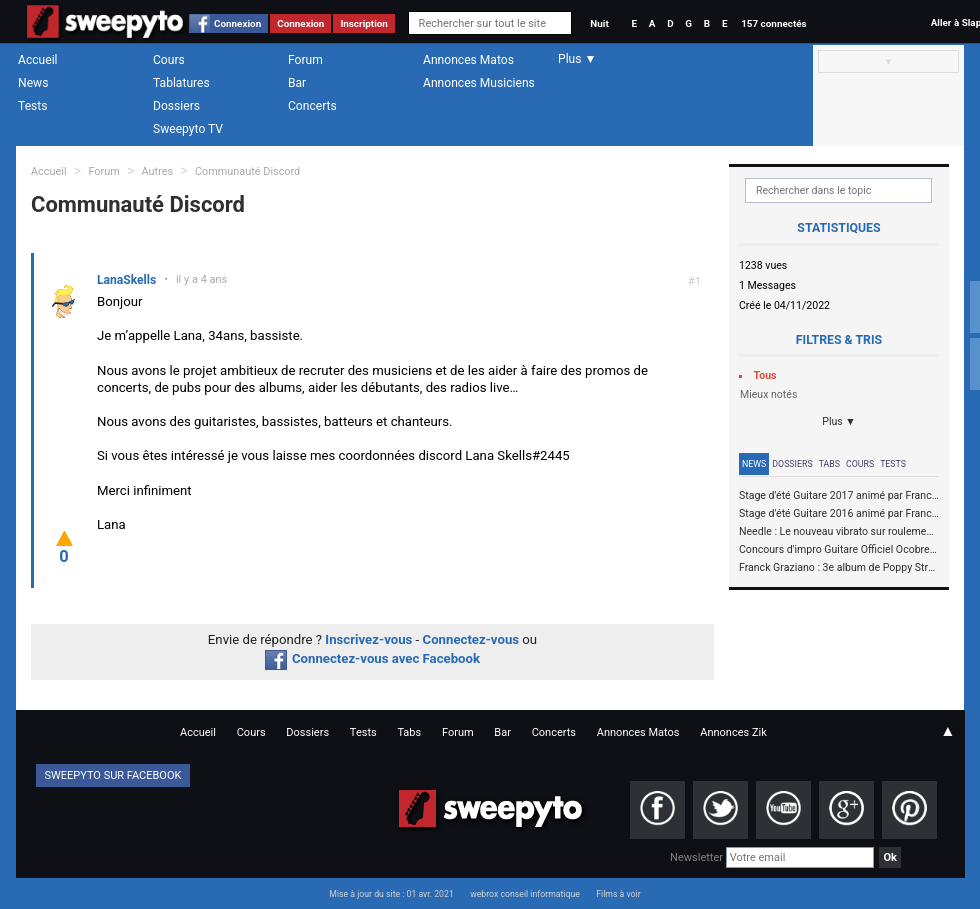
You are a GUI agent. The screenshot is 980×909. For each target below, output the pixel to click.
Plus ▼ (839, 421)
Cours (169, 60)
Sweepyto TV (188, 129)
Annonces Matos (468, 60)
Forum (305, 60)
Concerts (312, 106)
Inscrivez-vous (368, 639)
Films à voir (618, 894)
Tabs (829, 464)
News (33, 83)
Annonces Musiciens (479, 83)
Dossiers (176, 106)
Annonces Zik (733, 732)
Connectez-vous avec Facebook (372, 658)
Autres (158, 171)
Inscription (364, 23)
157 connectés (773, 23)
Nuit (599, 23)
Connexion (237, 23)
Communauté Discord (247, 171)
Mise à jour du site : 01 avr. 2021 (391, 894)
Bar (297, 83)
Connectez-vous (471, 639)
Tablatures (181, 83)
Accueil (38, 60)
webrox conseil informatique (525, 894)
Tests (32, 106)
